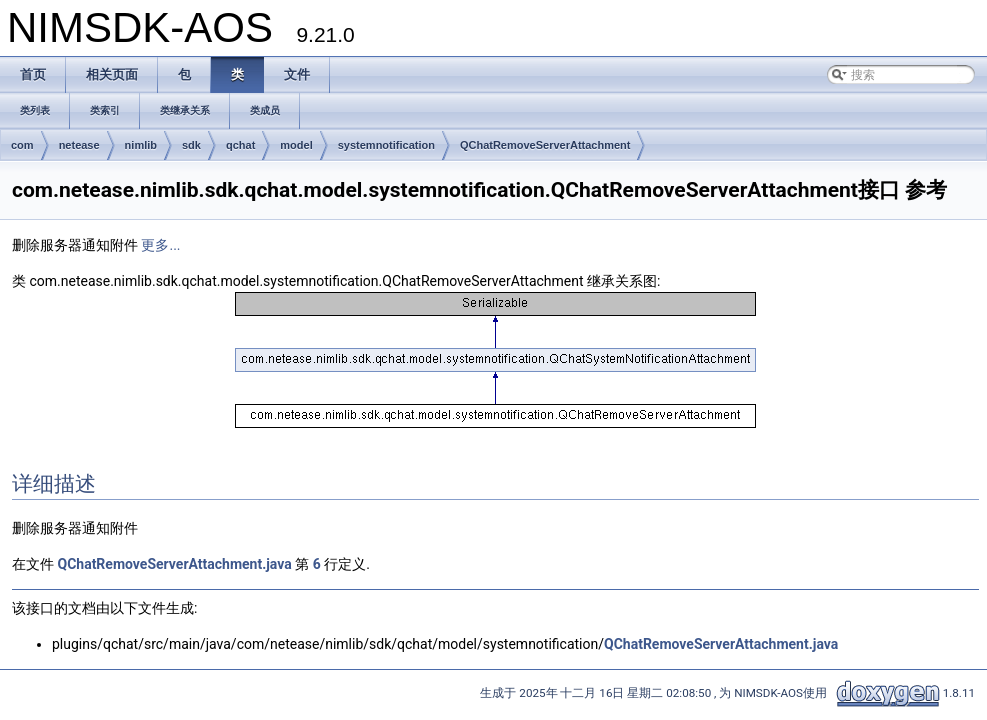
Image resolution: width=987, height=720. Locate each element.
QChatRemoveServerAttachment (545, 145)
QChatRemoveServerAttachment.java (174, 564)
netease (79, 145)
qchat (240, 145)
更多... (160, 245)
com (22, 145)
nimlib (141, 145)
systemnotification (386, 145)
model (296, 145)
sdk (191, 145)
